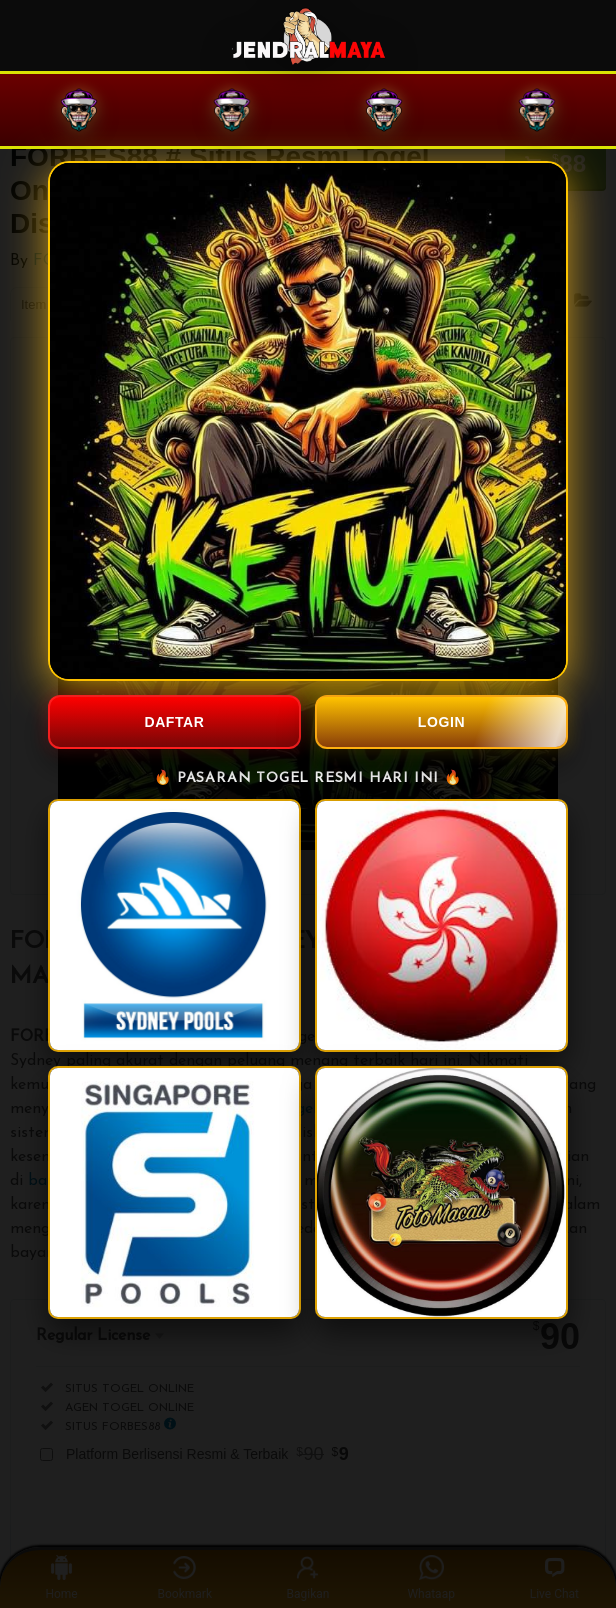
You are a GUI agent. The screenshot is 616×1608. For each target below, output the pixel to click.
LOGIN (441, 722)
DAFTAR (174, 722)
